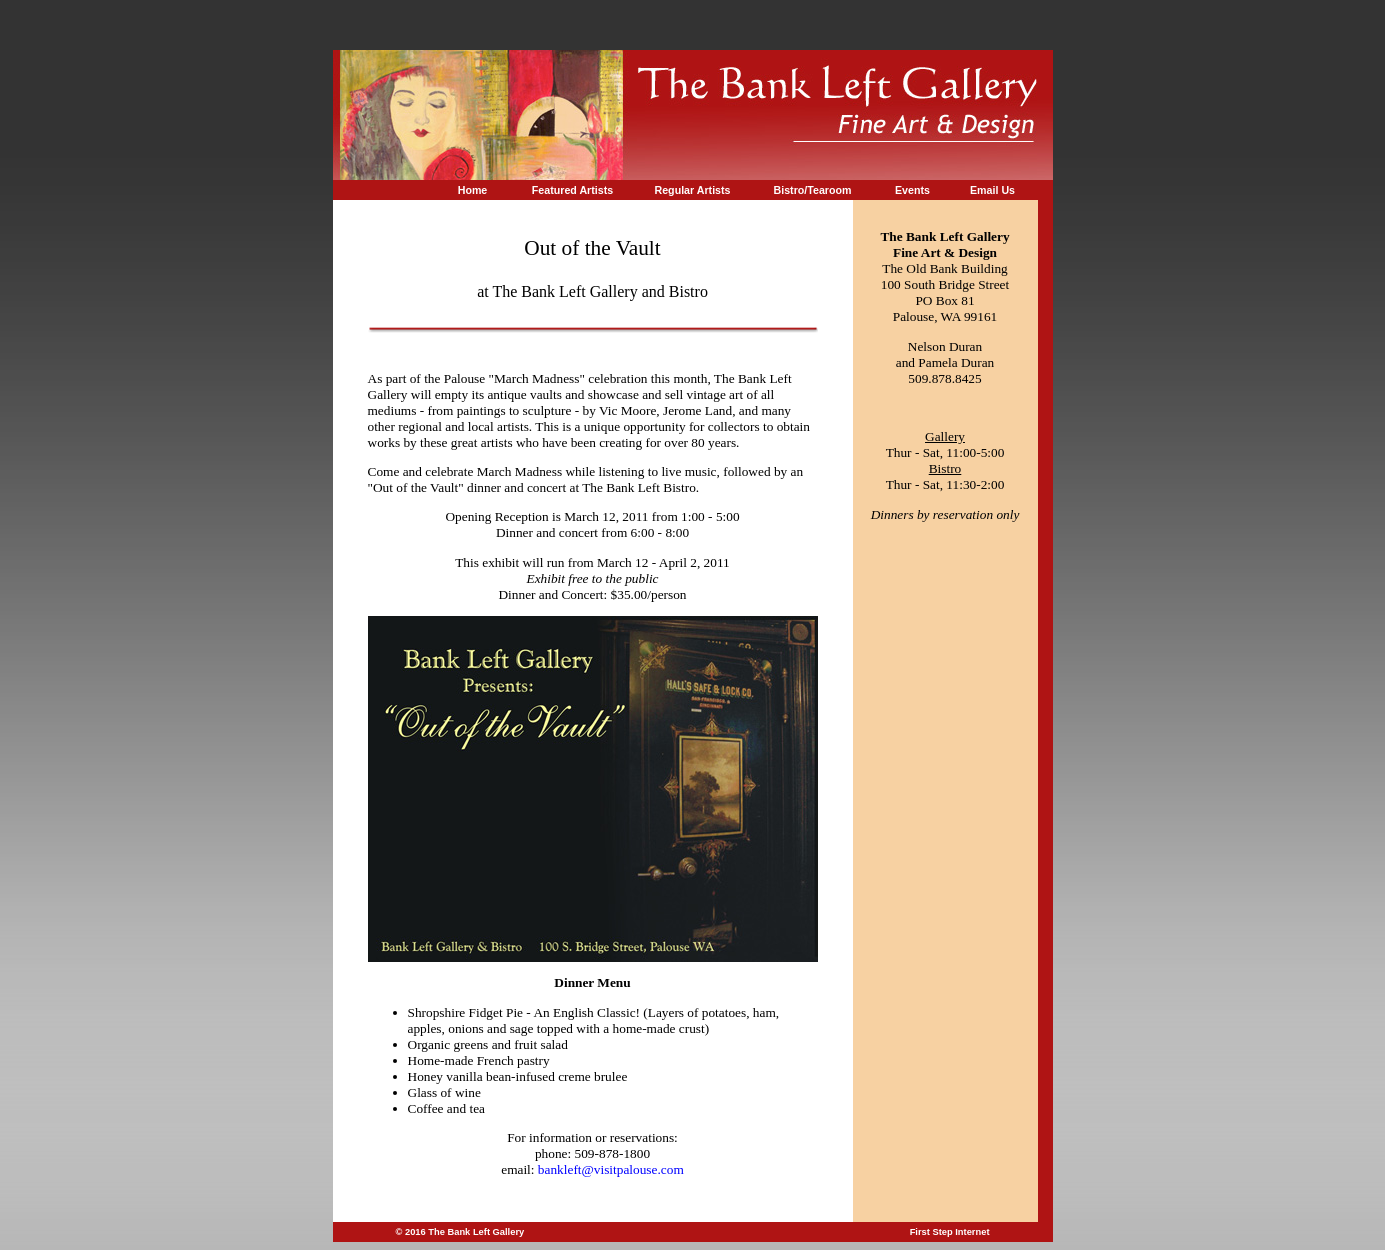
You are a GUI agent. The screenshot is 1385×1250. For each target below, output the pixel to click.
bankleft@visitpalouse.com (611, 1169)
